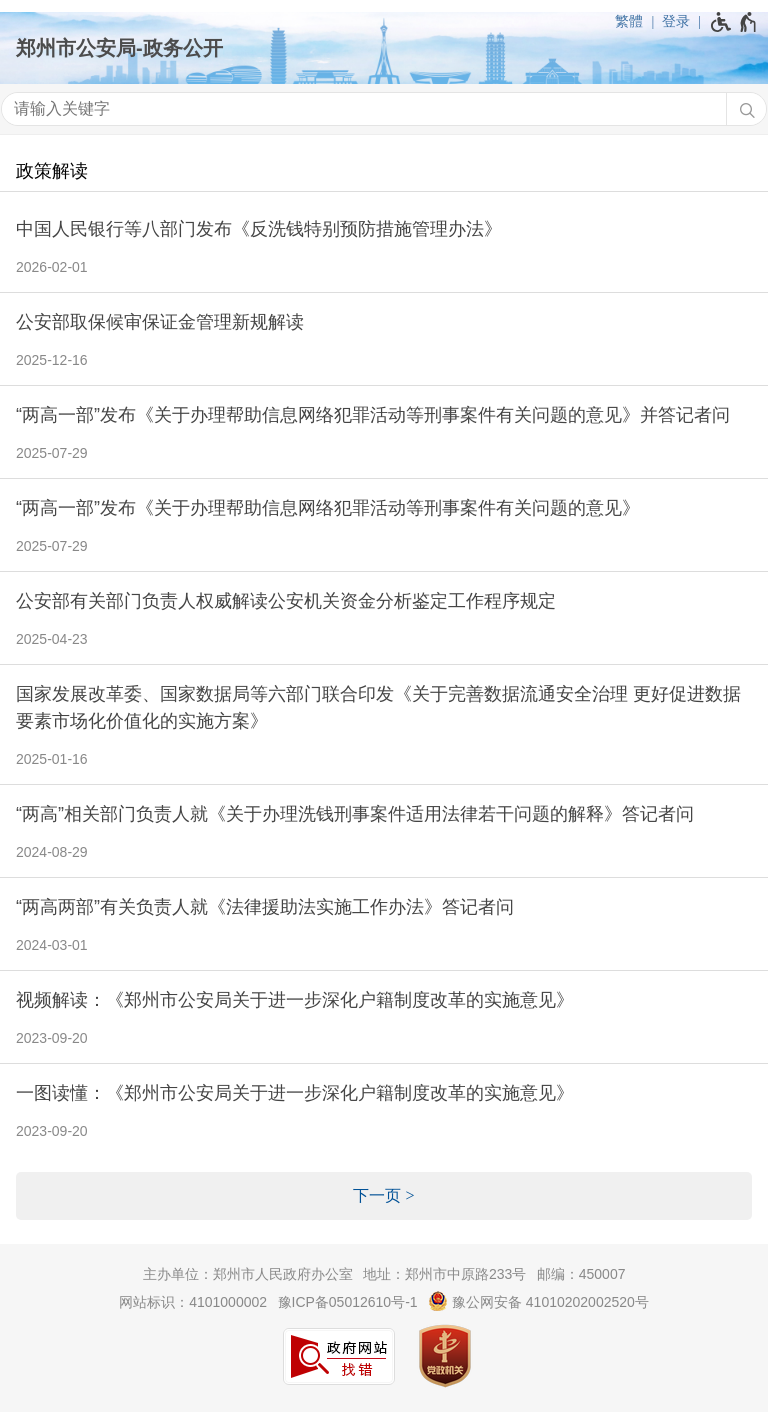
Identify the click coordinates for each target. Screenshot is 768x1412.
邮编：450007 (581, 1274)
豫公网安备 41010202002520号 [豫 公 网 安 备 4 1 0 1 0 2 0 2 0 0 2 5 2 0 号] (538, 1301)
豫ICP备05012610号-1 (348, 1302)
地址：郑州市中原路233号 (444, 1274)
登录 (676, 21)
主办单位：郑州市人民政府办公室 (248, 1274)
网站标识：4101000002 (193, 1302)
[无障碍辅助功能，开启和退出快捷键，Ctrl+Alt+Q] (734, 22)
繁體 (629, 21)
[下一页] (384, 1196)
